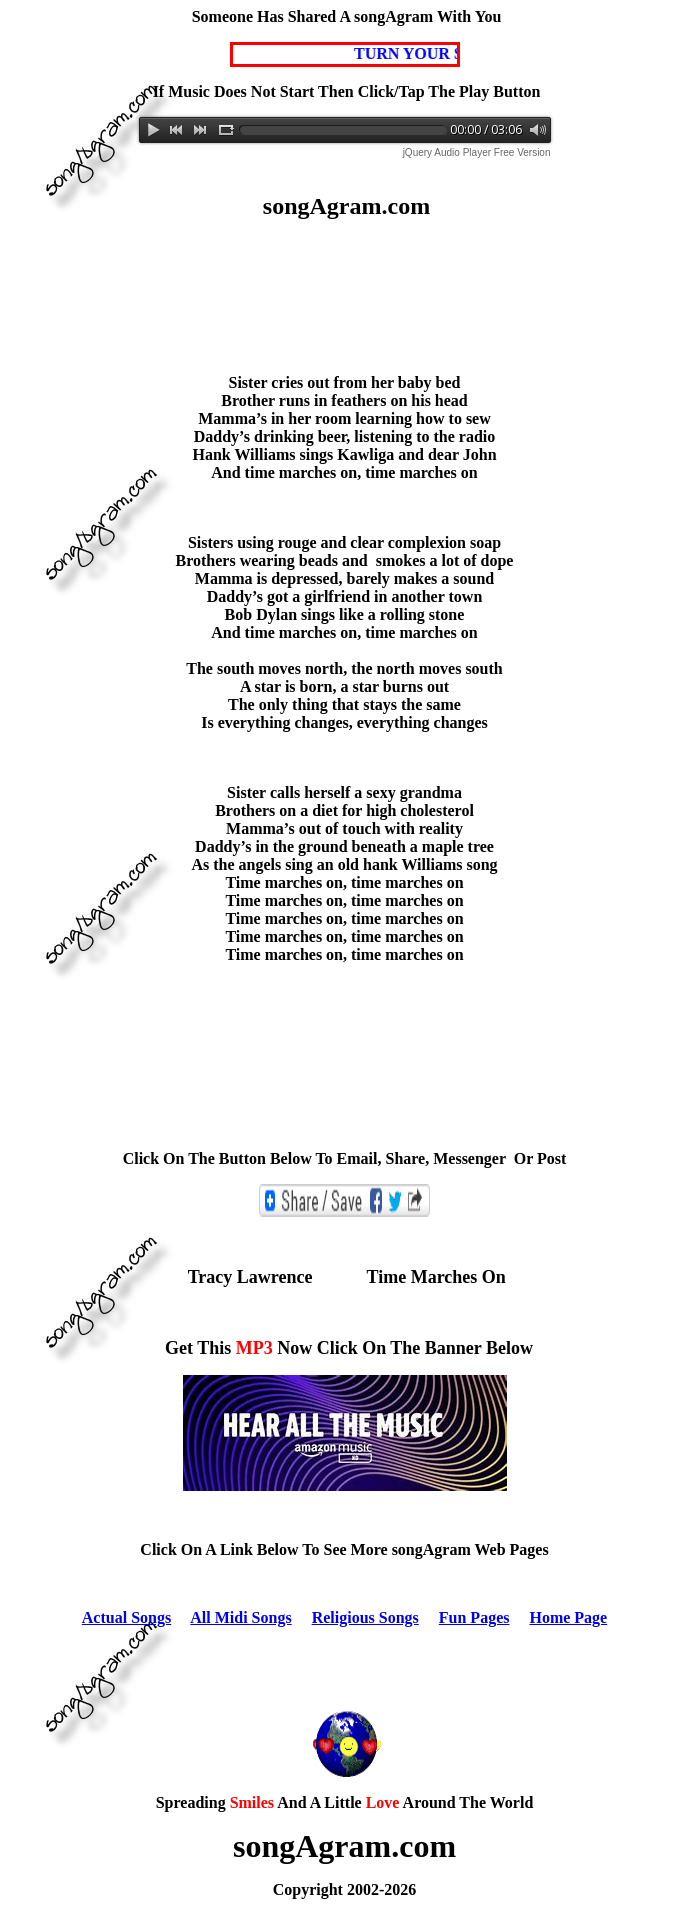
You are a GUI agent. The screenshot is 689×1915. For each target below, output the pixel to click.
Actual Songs (126, 1617)
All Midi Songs (240, 1617)
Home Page (568, 1617)
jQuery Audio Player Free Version (477, 152)
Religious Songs (365, 1617)
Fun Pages (474, 1617)
